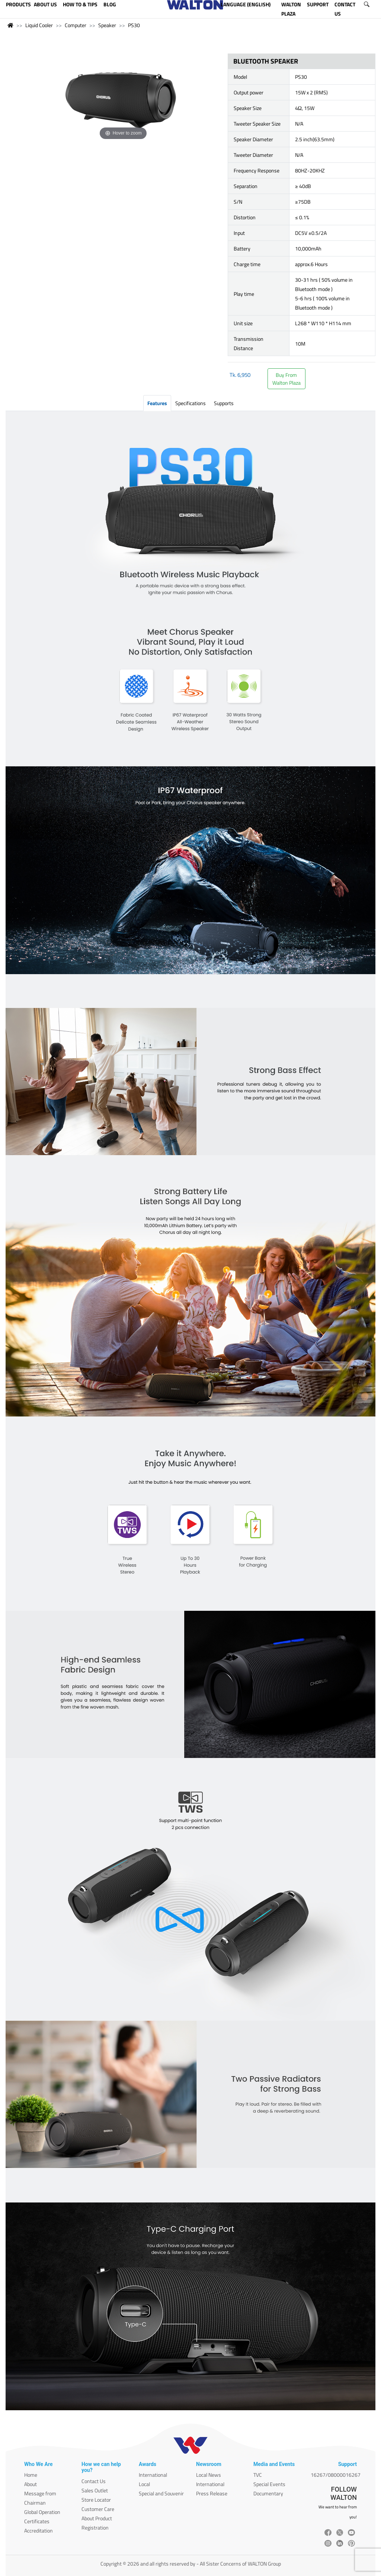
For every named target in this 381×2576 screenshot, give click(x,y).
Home (30, 2475)
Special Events (269, 2484)
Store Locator (96, 2500)
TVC (257, 2475)
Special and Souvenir (161, 2493)
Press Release (211, 2493)
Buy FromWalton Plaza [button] (286, 379)
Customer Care (97, 2509)
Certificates (36, 2521)
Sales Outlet (94, 2490)
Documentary (268, 2493)
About (30, 2484)
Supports (224, 403)
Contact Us (93, 2481)
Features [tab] (157, 403)
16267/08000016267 (336, 2475)
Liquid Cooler (39, 25)
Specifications (190, 403)
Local (144, 2484)
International (153, 2475)
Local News (208, 2475)
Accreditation (38, 2530)
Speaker (107, 25)
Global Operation (42, 2512)
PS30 (134, 25)
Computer (75, 25)
